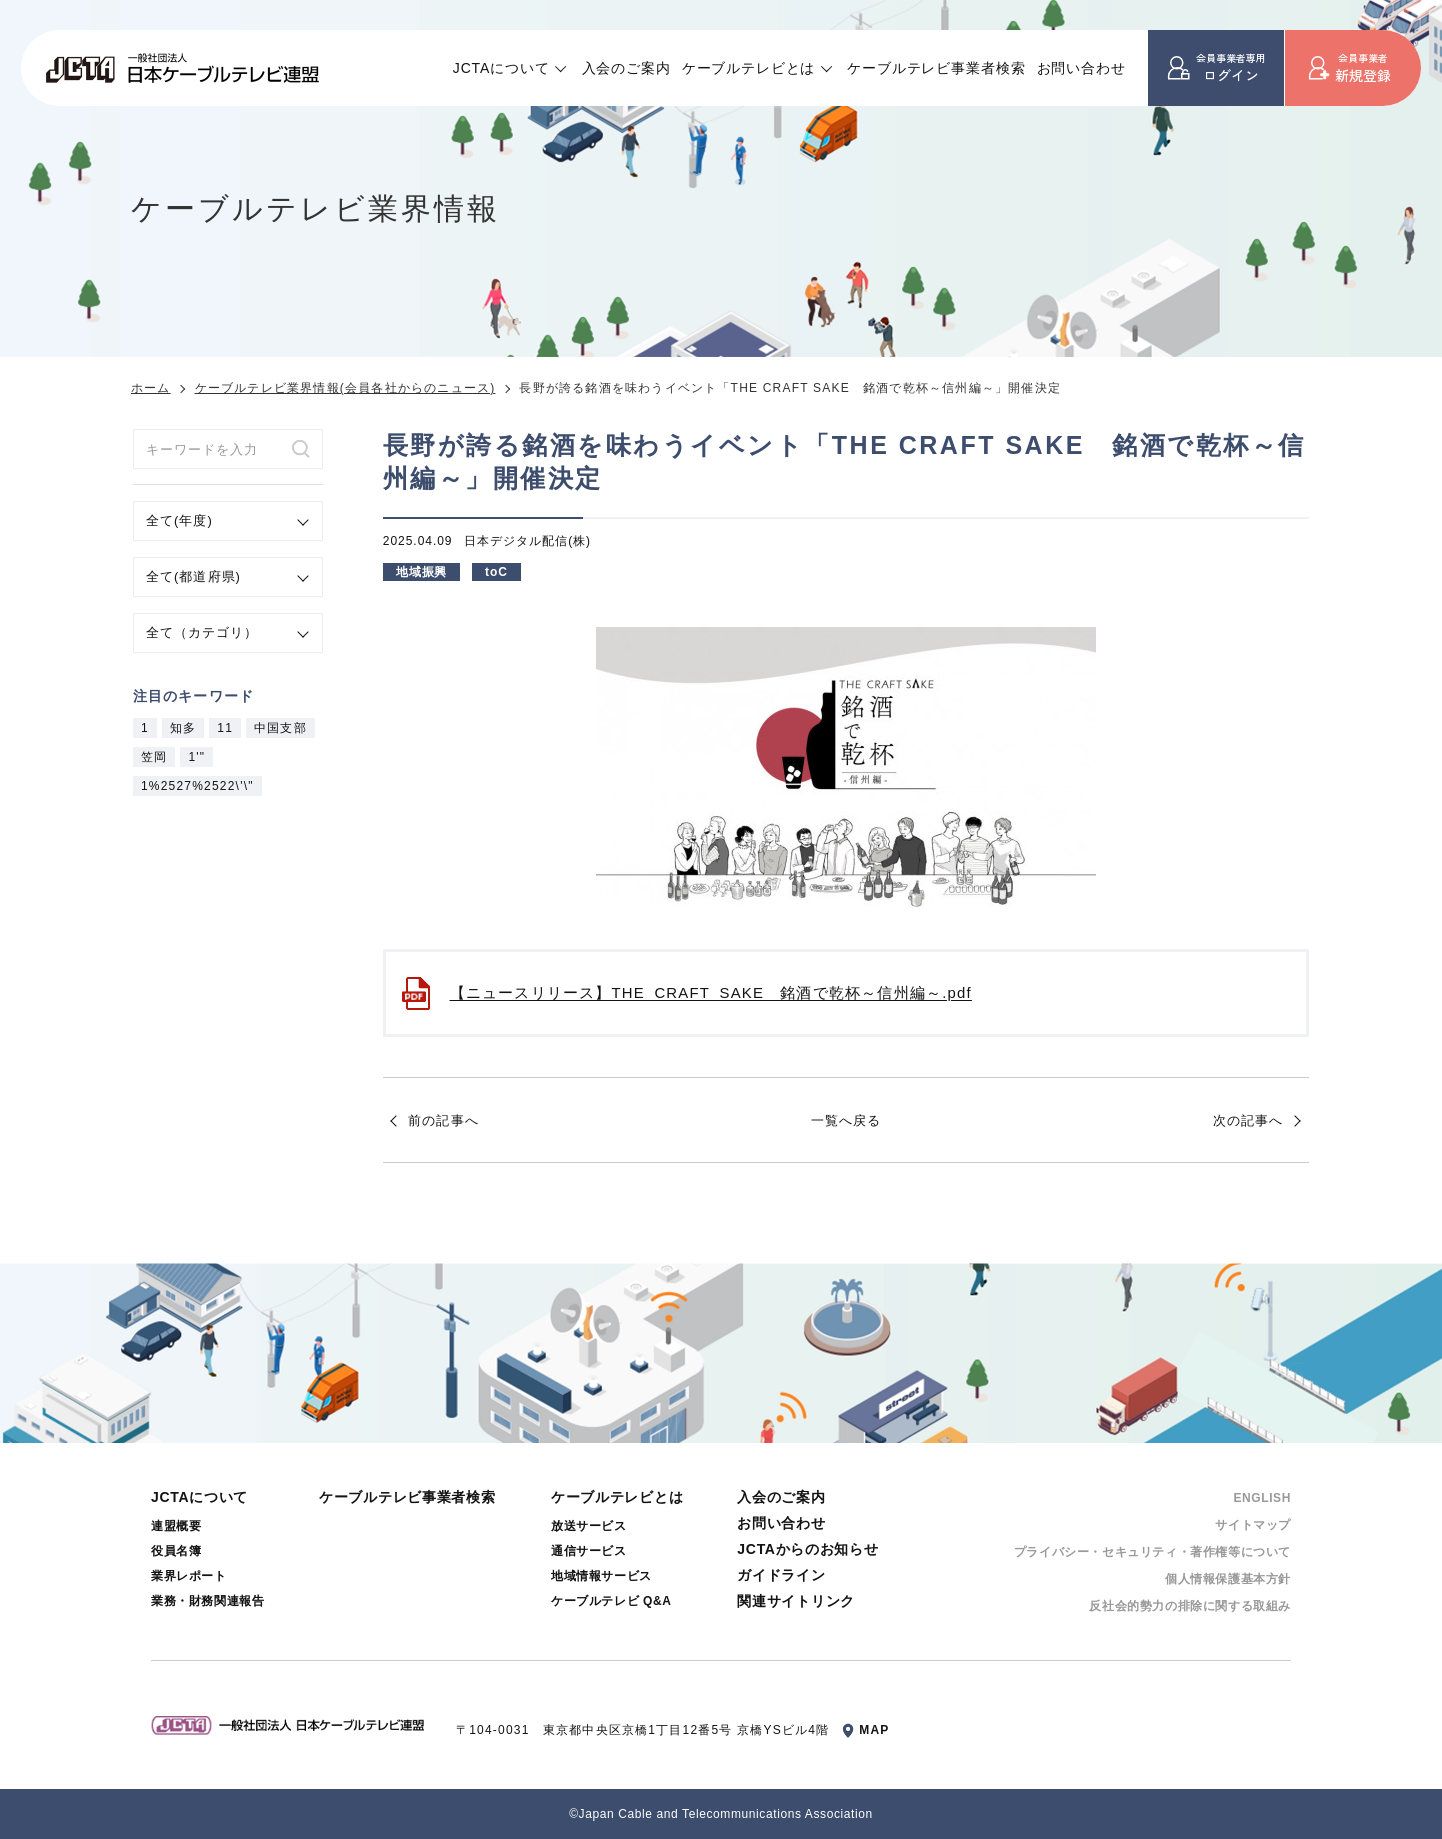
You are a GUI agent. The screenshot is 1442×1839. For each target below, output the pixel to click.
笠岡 (154, 757)
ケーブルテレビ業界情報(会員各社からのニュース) (345, 388)
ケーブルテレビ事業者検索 (936, 68)
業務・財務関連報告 (207, 1601)
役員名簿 (176, 1551)
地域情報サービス (601, 1576)
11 (225, 728)
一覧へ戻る (846, 1120)
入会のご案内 (626, 68)
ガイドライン (781, 1575)
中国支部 (280, 728)
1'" (196, 757)
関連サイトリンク (796, 1601)
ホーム (151, 388)
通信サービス (589, 1551)
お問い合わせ (1081, 68)
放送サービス (589, 1526)
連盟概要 (176, 1526)
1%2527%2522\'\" (197, 786)
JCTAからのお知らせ (807, 1549)
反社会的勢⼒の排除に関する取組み (1190, 1606)
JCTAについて (501, 68)
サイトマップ (1253, 1525)
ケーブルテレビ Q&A (611, 1601)
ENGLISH (1262, 1498)
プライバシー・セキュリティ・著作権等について (1152, 1552)
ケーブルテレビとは (749, 68)
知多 (183, 728)
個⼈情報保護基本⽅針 (1228, 1579)
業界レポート (189, 1576)
